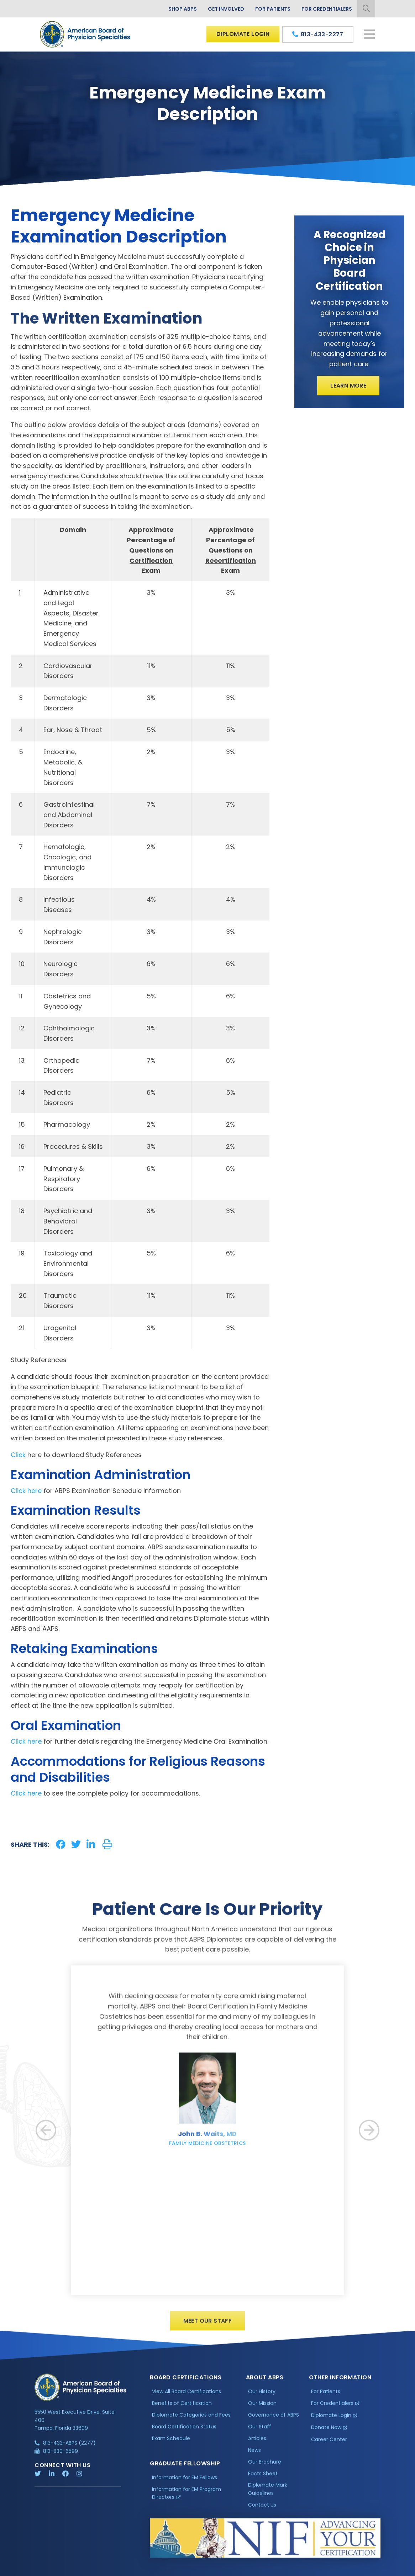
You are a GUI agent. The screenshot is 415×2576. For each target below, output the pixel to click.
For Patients (272, 8)
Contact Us (262, 2510)
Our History (261, 2397)
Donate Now (326, 2433)
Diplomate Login (242, 34)
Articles (257, 2444)
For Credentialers (326, 8)
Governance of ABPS (273, 2421)
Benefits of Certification (182, 2409)
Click (18, 1454)
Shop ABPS (182, 8)
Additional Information (99, 2571)
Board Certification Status (184, 2433)
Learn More (348, 386)
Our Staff (259, 2433)
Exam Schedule (171, 2444)
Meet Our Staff (207, 2327)
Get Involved (226, 8)
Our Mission (262, 2409)
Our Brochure (264, 2467)
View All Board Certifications (186, 2397)
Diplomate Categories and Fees (191, 2421)
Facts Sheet (263, 2479)
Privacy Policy (52, 2571)
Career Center (329, 2445)
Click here (26, 1490)
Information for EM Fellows (184, 2483)
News (254, 2456)
